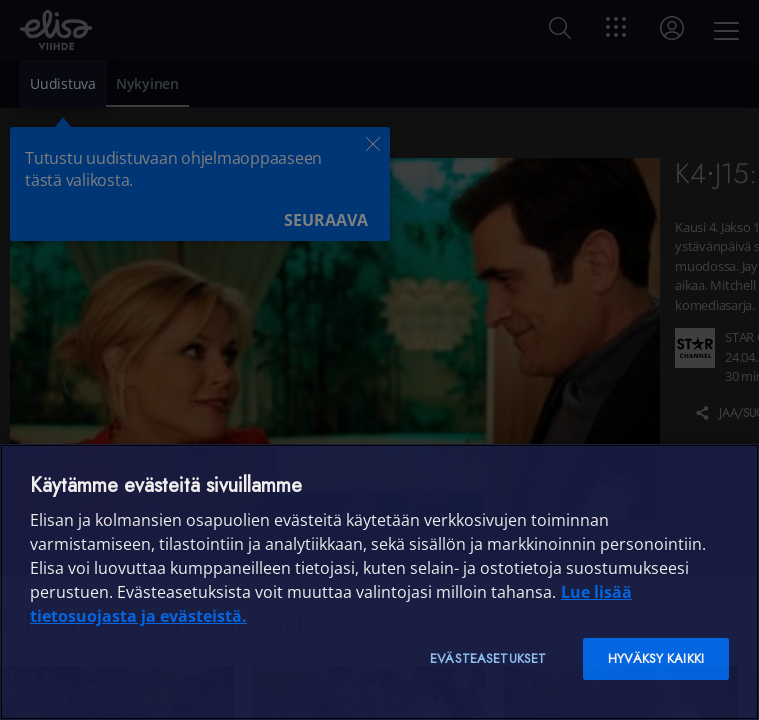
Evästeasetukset (488, 658)
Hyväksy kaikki (656, 658)
